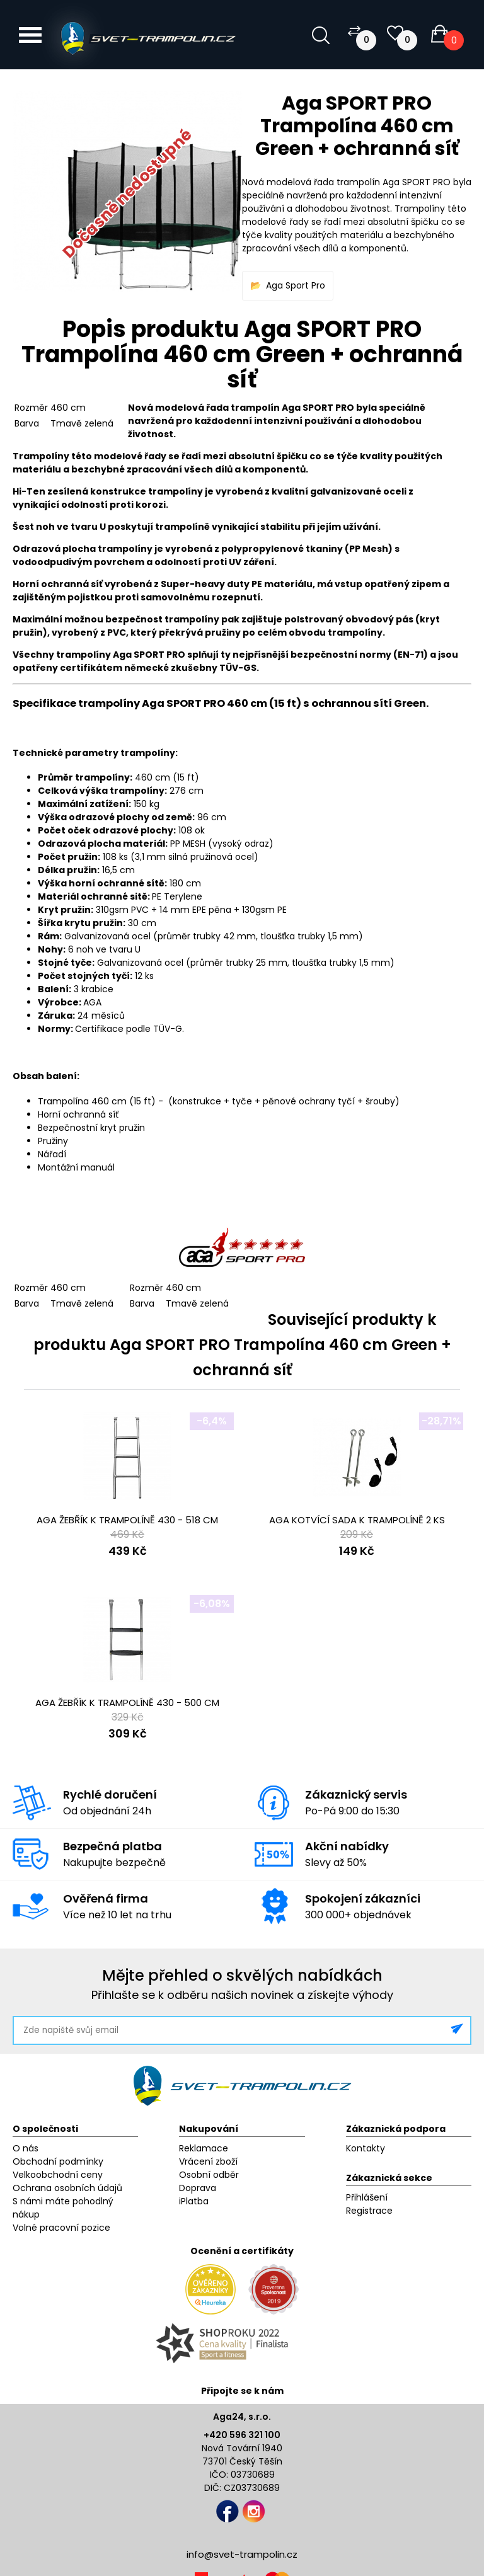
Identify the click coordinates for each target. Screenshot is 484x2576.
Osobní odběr (209, 2174)
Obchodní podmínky (58, 2161)
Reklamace (203, 2148)
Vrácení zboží (208, 2161)
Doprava (197, 2188)
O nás (25, 2148)
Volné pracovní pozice (61, 2227)
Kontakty (365, 2148)
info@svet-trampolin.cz (242, 2554)
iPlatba (194, 2201)
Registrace (369, 2210)
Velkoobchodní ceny (58, 2174)
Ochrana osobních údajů (67, 2188)
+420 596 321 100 (242, 2435)
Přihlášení (367, 2197)
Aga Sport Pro (295, 285)
